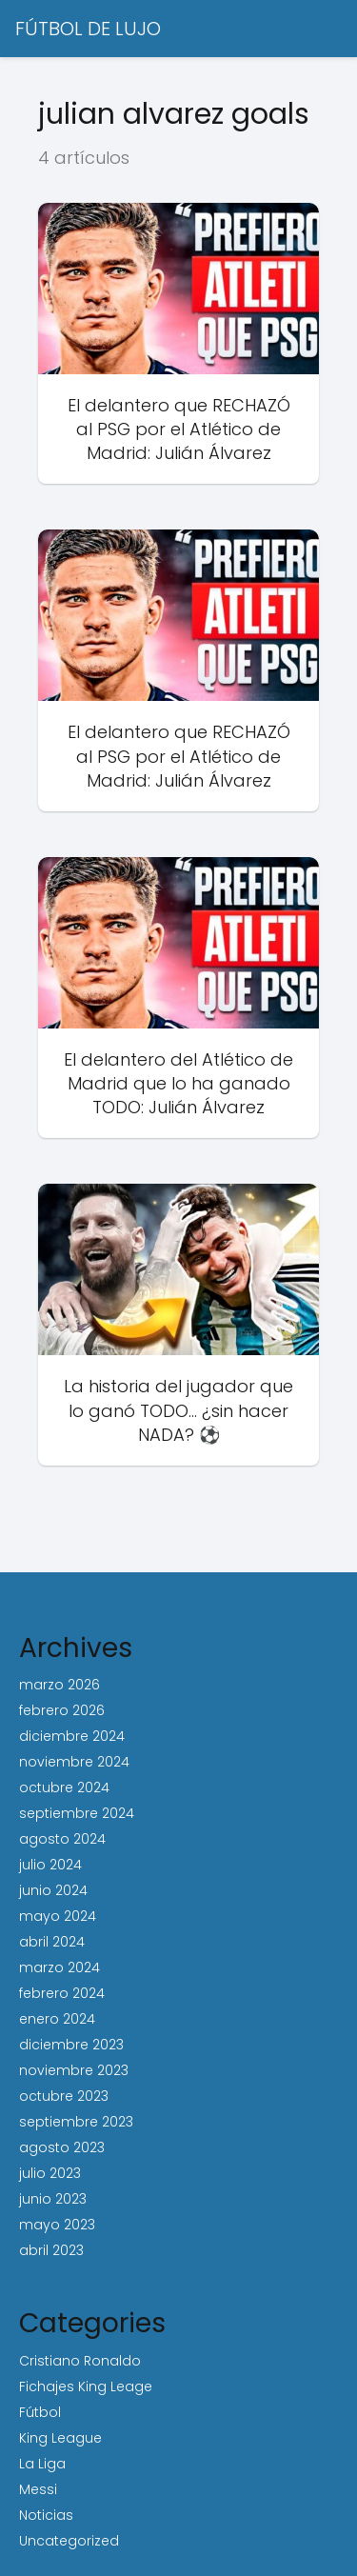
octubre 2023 (64, 2096)
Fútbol (40, 2412)
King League (60, 2437)
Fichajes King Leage (85, 2386)
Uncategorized (69, 2540)
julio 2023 (50, 2173)
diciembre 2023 (71, 2044)
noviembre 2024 (74, 1761)
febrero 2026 (62, 1710)
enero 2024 (57, 2018)
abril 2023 (51, 2250)
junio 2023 (53, 2198)
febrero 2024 (62, 1993)
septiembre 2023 (76, 2121)
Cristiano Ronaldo (80, 2360)
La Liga (42, 2463)
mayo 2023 (57, 2224)
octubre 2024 (64, 1787)
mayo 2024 (57, 1916)
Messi (38, 2489)
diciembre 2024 (72, 1736)
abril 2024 (52, 1941)
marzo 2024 (59, 1967)
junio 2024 (53, 1890)
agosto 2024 (62, 1838)
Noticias (46, 2515)
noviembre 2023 (74, 2070)
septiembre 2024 (76, 1813)
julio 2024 (50, 1864)
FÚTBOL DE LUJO (88, 28)
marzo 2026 (59, 1684)
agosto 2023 (62, 2147)
